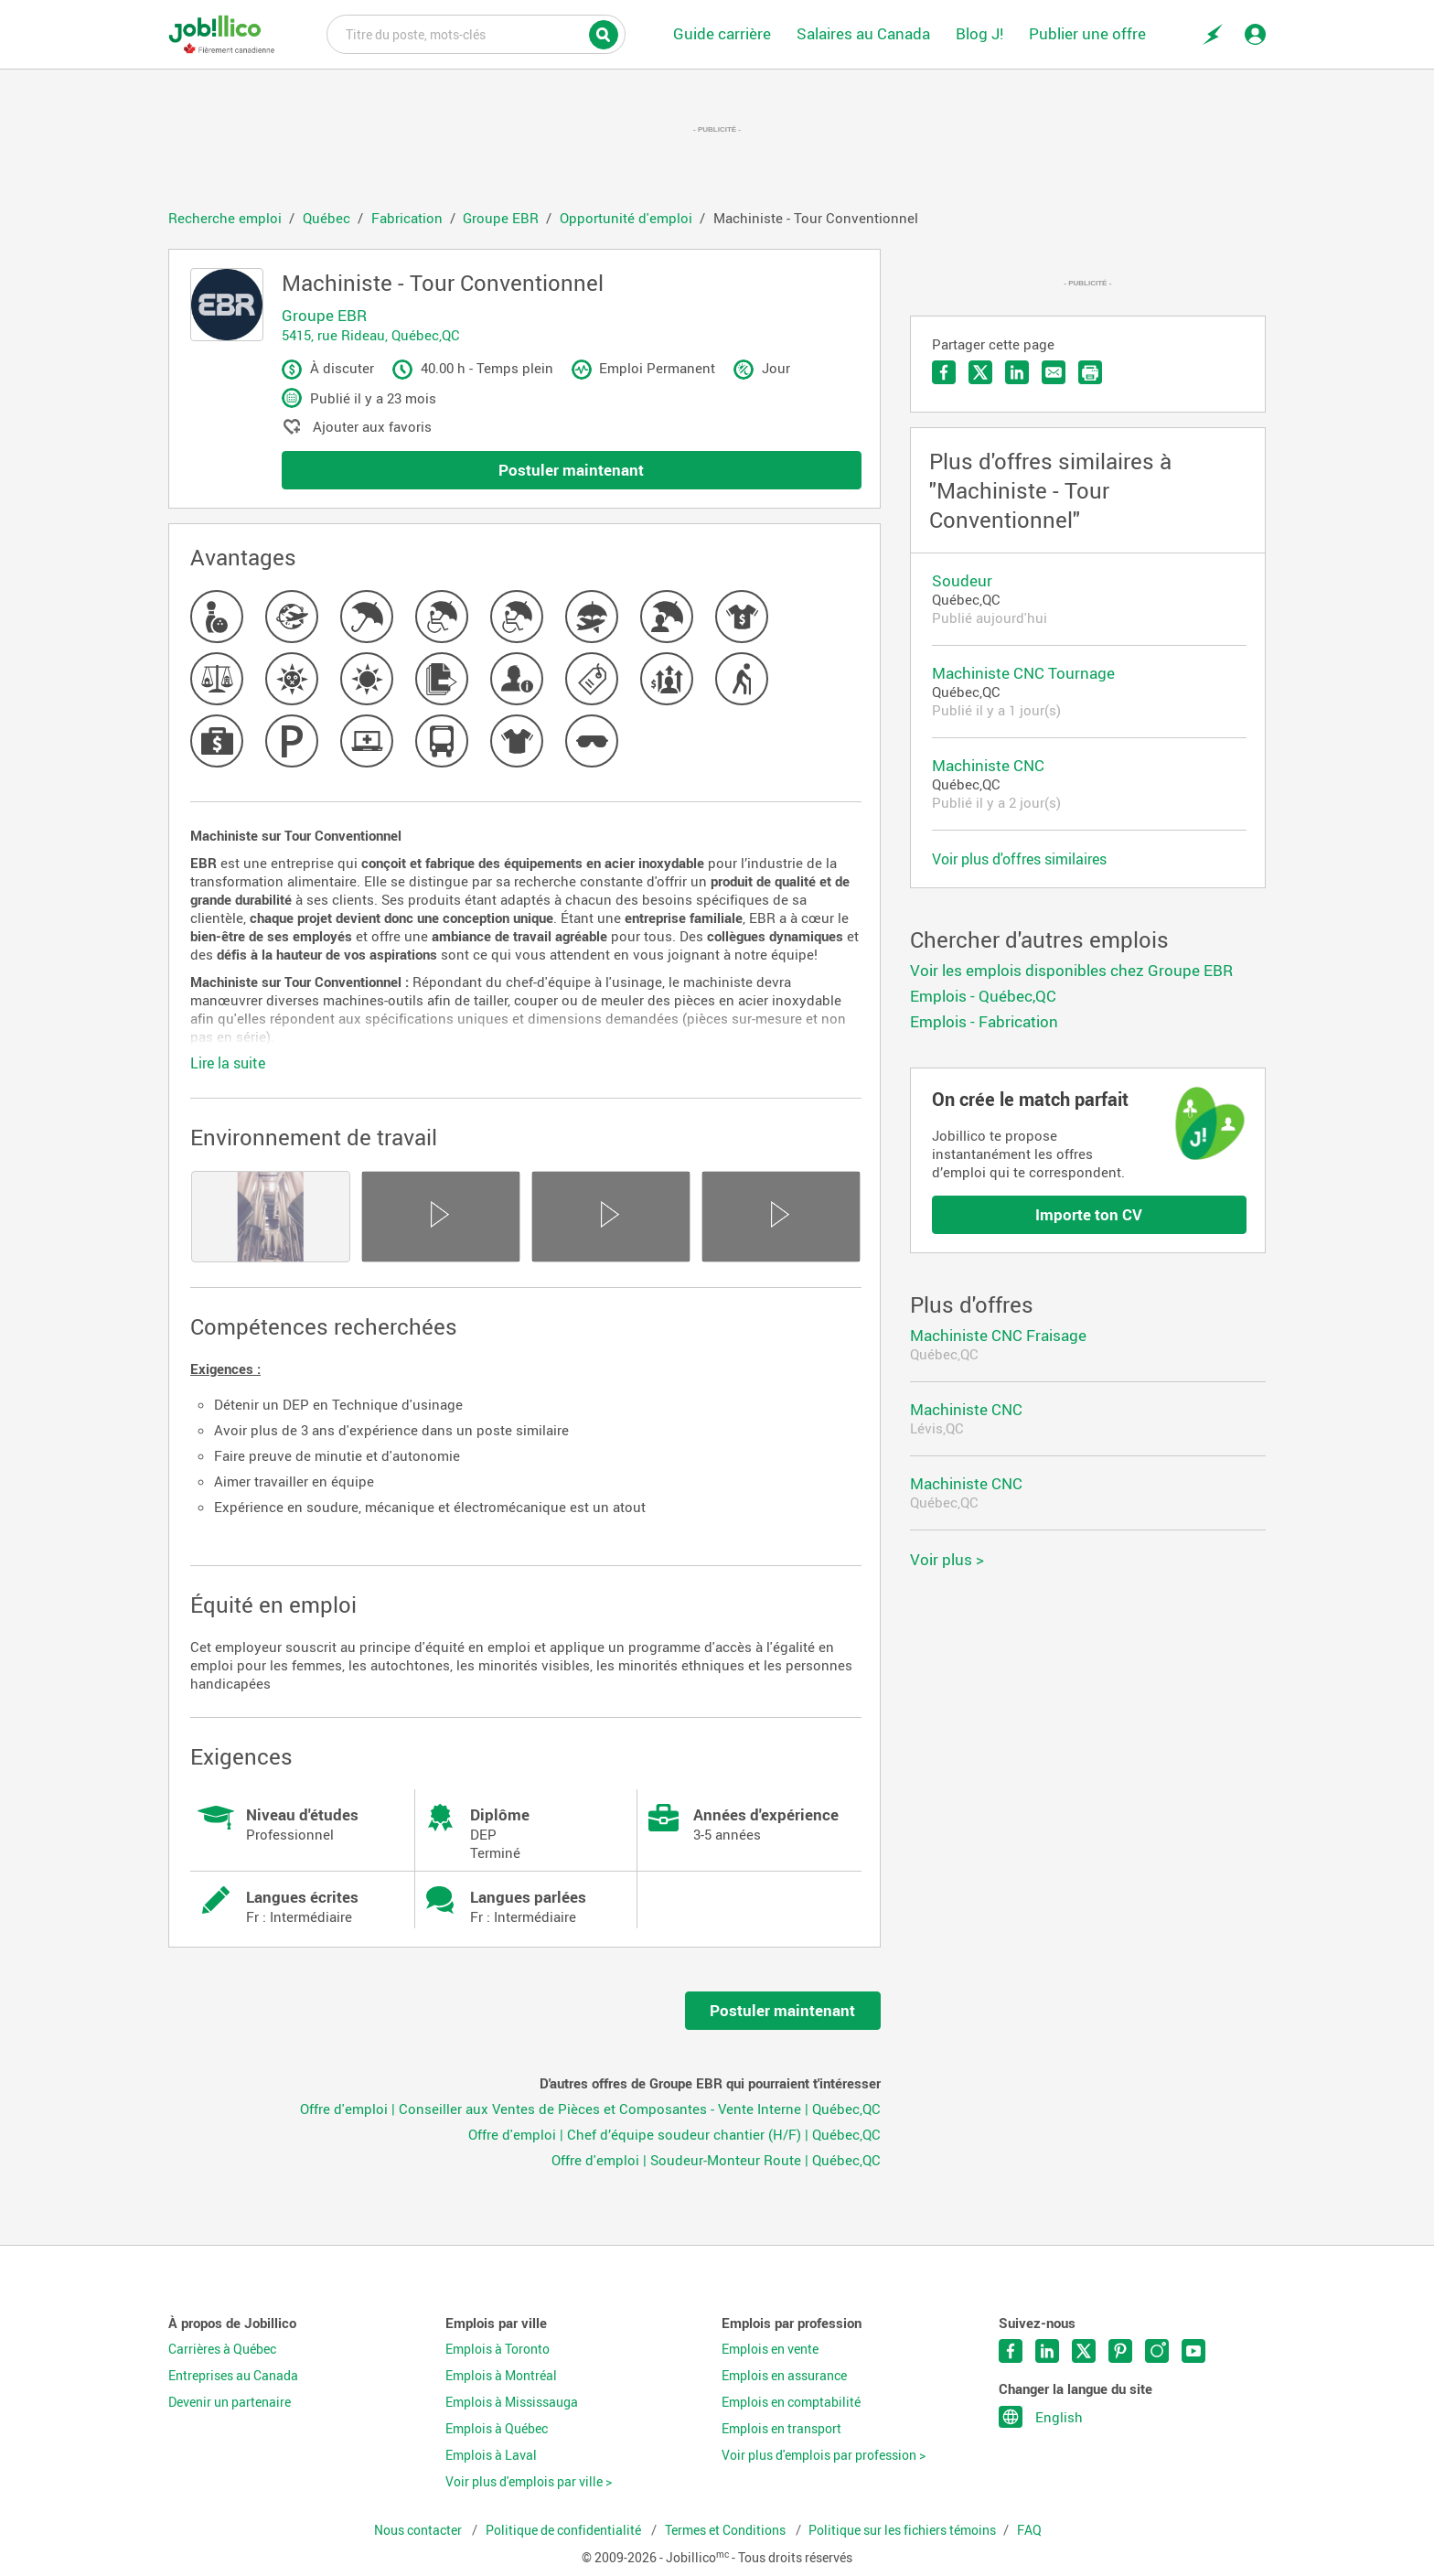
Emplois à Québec (496, 2428)
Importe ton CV (1088, 1214)
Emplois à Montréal (501, 2375)
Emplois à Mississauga (511, 2402)
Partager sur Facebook (944, 372)
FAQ (1029, 2530)
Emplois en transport (781, 2428)
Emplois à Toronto (497, 2349)
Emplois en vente (770, 2349)
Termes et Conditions (726, 2530)
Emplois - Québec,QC (983, 995)
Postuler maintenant (571, 469)
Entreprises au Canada (233, 2375)
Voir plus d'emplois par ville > (528, 2482)
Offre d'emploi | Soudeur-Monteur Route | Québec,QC (716, 2160)
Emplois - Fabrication (984, 1021)
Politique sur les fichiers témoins (902, 2530)
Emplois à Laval (491, 2455)
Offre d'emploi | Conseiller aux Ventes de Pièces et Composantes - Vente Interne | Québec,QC (590, 2108)
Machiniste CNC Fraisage (998, 1335)
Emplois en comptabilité (791, 2402)
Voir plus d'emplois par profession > (824, 2455)
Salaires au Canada (863, 33)
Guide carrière (722, 33)
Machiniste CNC (988, 765)
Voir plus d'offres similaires (1019, 859)
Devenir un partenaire (229, 2402)
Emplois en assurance (784, 2375)
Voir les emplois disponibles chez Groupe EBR (1071, 970)
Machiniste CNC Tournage (1023, 672)
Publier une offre (1087, 33)
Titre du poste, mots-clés (476, 33)
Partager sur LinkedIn (1017, 372)
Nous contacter (419, 2530)
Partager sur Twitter (980, 372)
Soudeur (962, 580)
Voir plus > (947, 1559)
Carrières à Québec (222, 2349)
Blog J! (979, 33)
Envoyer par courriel (1053, 372)
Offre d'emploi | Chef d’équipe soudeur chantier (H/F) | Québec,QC (674, 2134)
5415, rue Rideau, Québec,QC (371, 335)
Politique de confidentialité (565, 2530)
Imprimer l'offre (1090, 372)
